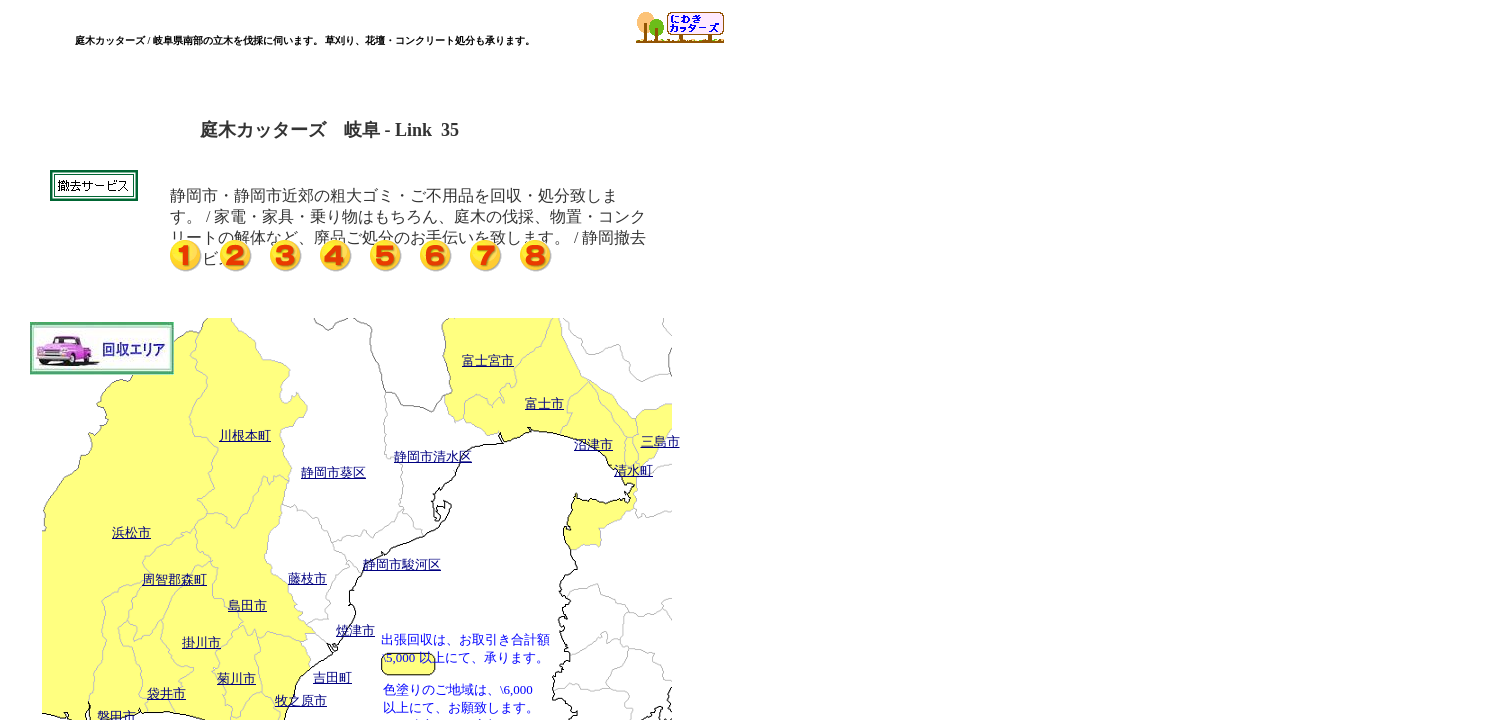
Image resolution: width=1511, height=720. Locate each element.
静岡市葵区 (333, 472)
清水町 (633, 470)
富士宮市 (488, 360)
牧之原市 (301, 700)
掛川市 (201, 642)
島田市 (247, 605)
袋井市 (166, 693)
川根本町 (245, 435)
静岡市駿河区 (402, 564)
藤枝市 (307, 578)
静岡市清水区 (433, 456)
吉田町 (332, 677)
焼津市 (355, 630)
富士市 (544, 403)
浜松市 (131, 532)
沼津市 (593, 444)
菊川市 (236, 678)
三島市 (660, 441)
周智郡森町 (174, 579)
